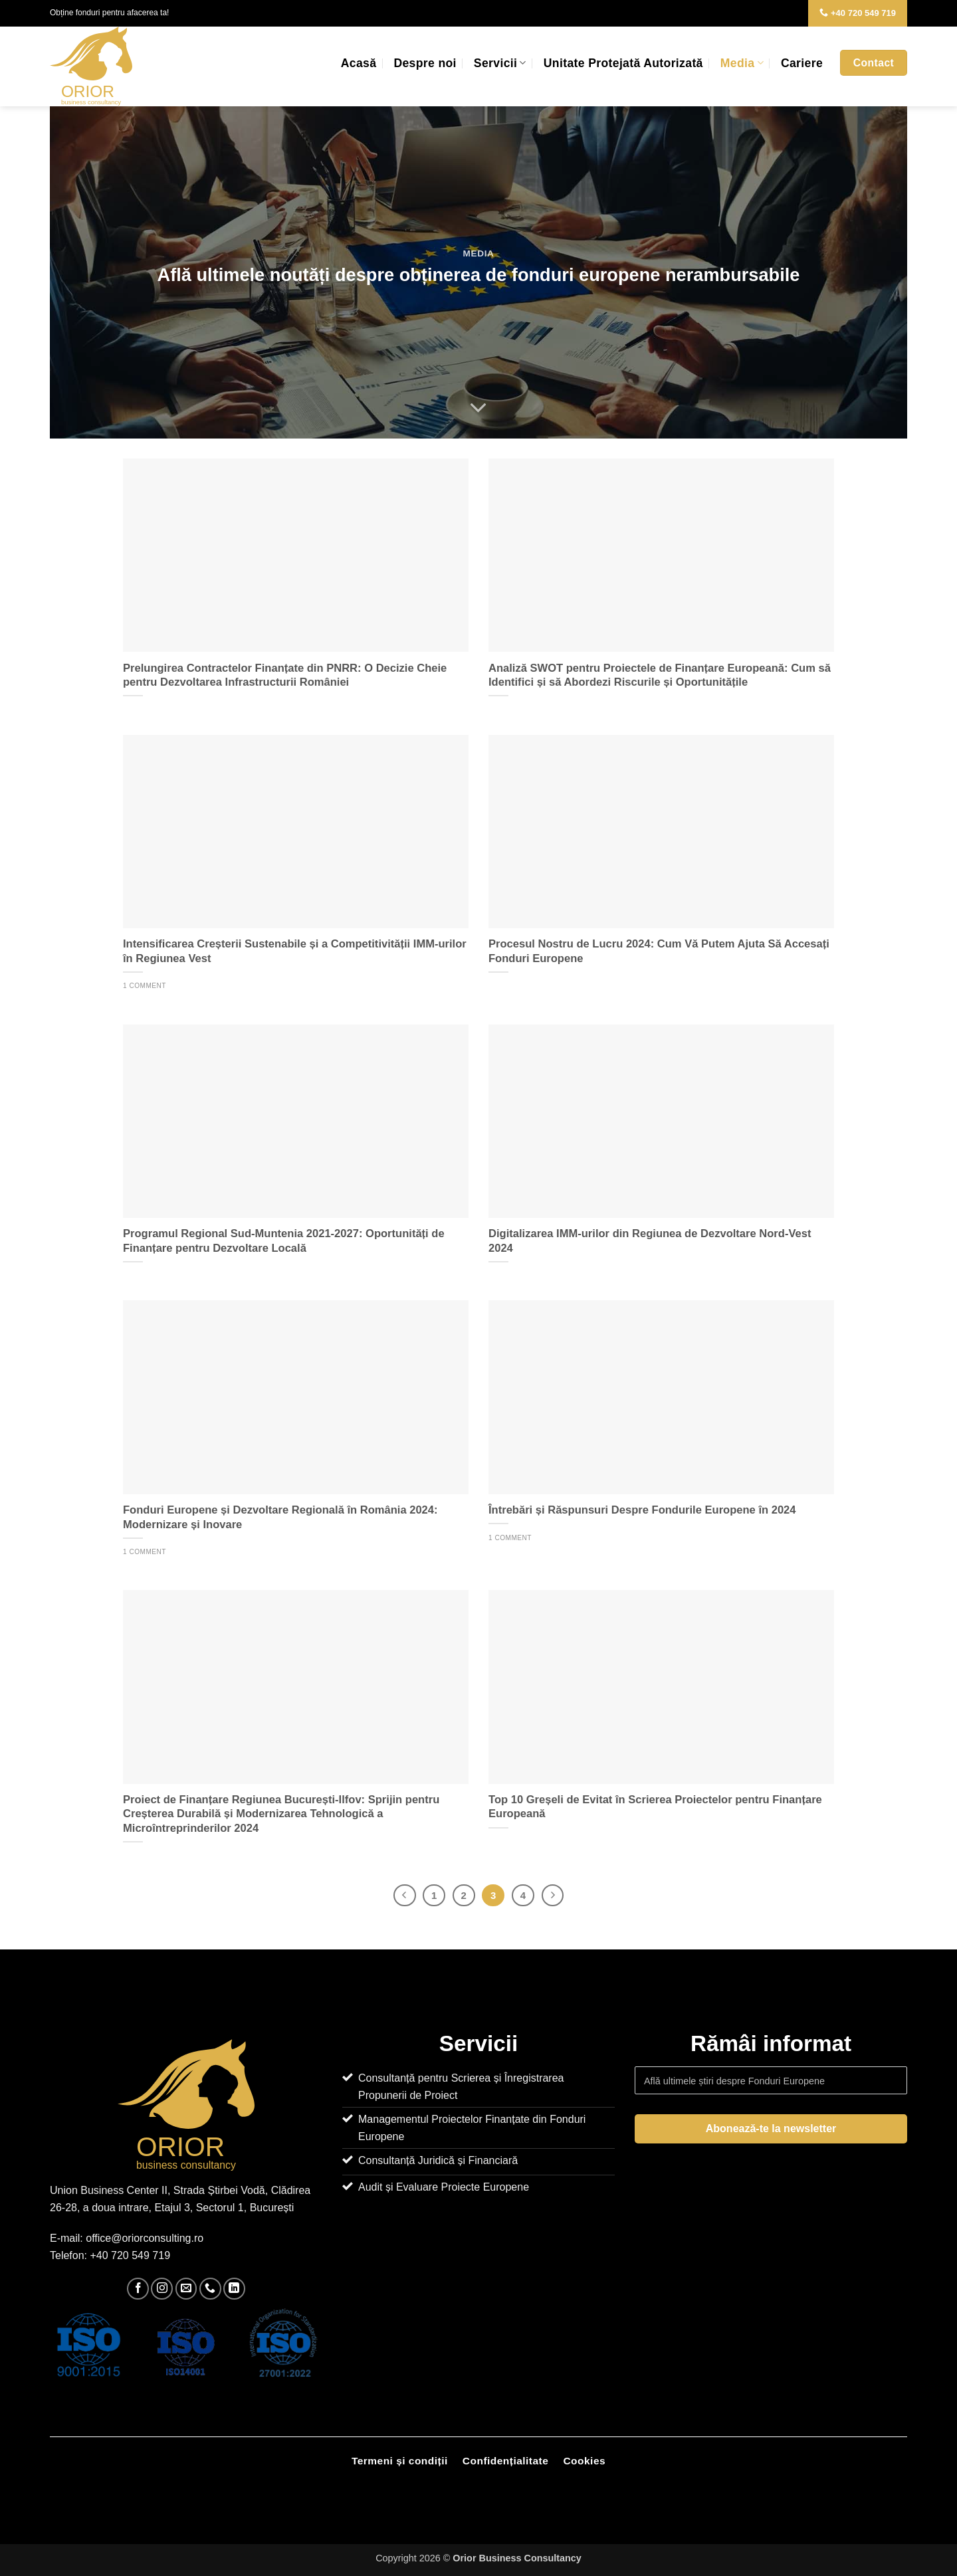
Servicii (500, 63)
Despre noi (424, 63)
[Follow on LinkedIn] (234, 2289)
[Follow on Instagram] (162, 2289)
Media (742, 63)
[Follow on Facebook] (138, 2289)
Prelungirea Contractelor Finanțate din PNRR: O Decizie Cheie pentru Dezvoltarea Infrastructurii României (285, 675)
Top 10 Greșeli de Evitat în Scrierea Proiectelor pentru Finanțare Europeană (655, 1807)
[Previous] (404, 1895)
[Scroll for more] (478, 408)
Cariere (802, 63)
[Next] (553, 1895)
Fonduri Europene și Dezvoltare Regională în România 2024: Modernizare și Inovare (280, 1517)
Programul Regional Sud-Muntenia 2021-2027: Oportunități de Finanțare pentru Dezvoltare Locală (284, 1240)
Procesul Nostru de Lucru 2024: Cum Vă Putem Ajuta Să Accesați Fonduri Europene (658, 951)
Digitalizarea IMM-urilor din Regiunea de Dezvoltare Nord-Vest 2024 (649, 1240)
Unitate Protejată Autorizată (623, 63)
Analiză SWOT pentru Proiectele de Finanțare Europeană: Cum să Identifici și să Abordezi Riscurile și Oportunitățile (659, 675)
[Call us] (210, 2289)
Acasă (359, 63)
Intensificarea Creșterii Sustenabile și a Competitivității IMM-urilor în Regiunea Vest (295, 951)
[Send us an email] (186, 2289)
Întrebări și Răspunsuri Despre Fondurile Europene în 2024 (642, 1510)
